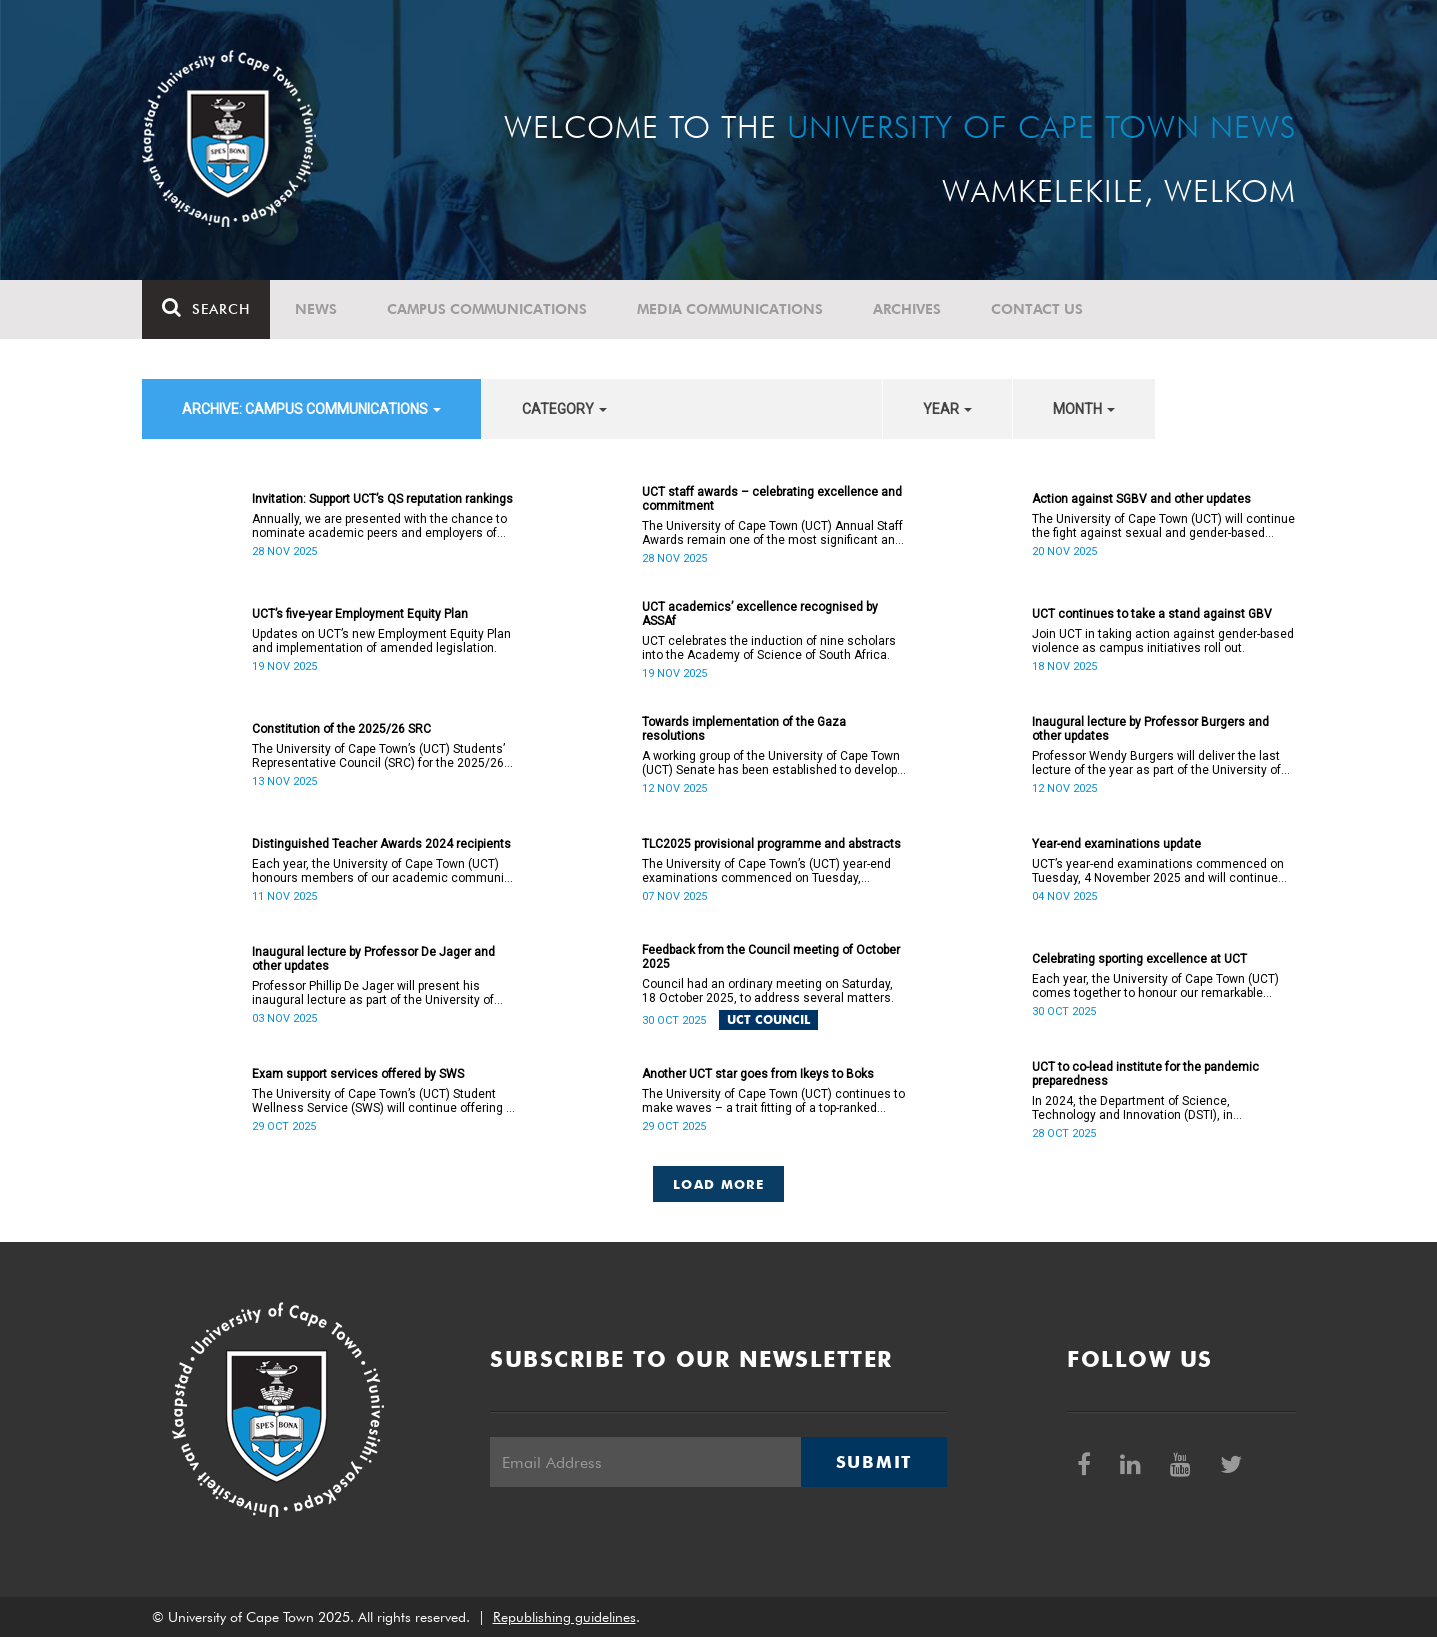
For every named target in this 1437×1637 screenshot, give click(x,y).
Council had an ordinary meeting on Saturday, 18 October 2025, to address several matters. (768, 991)
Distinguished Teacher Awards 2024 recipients (381, 844)
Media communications (730, 309)
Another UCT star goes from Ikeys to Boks (758, 1074)
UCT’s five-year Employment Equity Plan (360, 614)
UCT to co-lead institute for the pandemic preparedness (1145, 1074)
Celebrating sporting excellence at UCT (1139, 959)
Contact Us (1037, 309)
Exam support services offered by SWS (358, 1074)
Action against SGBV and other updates (1141, 499)
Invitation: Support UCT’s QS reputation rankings (382, 499)
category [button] (564, 409)
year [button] (947, 409)
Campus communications (487, 309)
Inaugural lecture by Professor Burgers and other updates (1150, 729)
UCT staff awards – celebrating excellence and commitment (772, 499)
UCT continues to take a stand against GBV (1152, 614)
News (316, 309)
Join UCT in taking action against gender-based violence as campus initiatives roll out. (1163, 641)
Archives (907, 309)
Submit (874, 1462)
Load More (718, 1184)
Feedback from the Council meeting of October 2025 (771, 957)
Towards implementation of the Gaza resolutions (744, 729)
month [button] (1084, 409)
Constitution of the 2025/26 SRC (341, 729)
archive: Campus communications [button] (311, 409)
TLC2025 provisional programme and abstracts (771, 844)
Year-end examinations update (1116, 844)
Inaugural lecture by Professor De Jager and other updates (373, 959)
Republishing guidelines (564, 1617)
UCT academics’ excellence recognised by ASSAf (760, 614)
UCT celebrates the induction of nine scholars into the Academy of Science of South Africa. (769, 648)
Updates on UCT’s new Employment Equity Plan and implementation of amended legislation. (381, 641)
